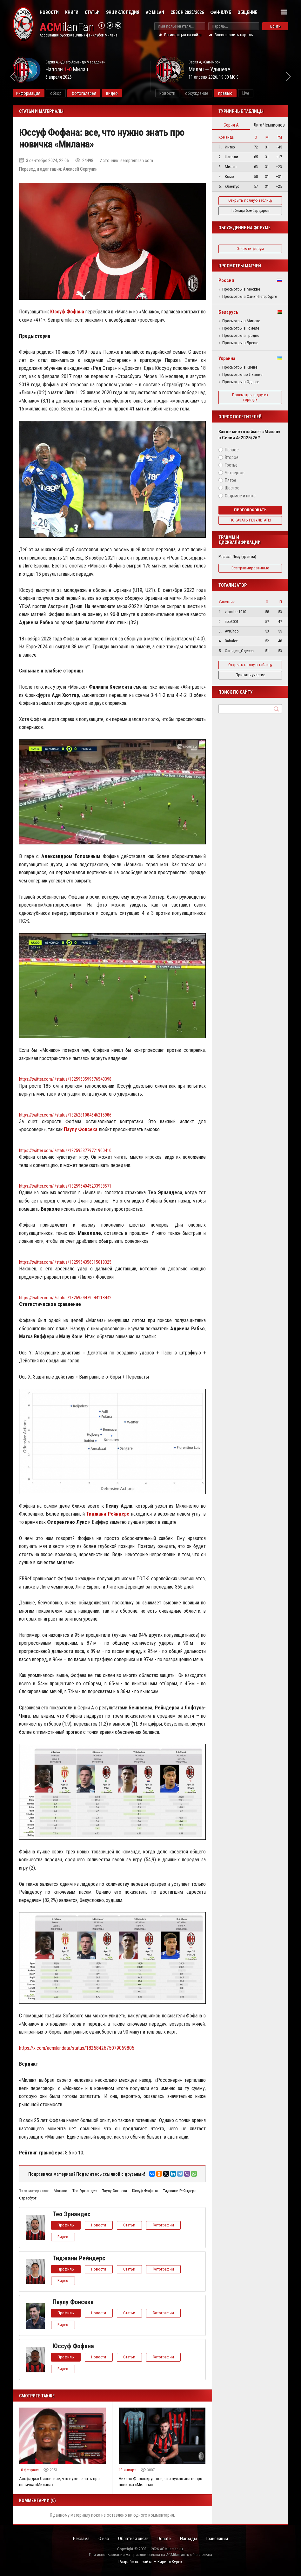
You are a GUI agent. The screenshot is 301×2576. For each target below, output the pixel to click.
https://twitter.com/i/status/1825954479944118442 (65, 1297)
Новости (49, 12)
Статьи (92, 12)
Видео (63, 2236)
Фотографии (164, 2225)
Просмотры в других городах (250, 397)
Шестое (232, 487)
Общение (247, 12)
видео (126, 93)
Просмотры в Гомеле (240, 328)
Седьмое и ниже (240, 495)
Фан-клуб (220, 12)
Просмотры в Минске (241, 321)
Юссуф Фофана (145, 2190)
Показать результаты (250, 520)
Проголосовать (250, 510)
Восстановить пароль (234, 34)
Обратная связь (132, 2539)
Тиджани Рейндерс (179, 2190)
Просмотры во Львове (242, 374)
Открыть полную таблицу (250, 200)
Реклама (79, 2539)
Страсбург (28, 2198)
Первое (232, 449)
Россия (226, 280)
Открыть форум (250, 248)
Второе (231, 457)
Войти (275, 26)
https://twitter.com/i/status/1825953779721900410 (65, 1150)
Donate (164, 2539)
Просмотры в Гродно (240, 335)
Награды (189, 2539)
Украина (226, 358)
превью (239, 93)
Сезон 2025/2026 (187, 12)
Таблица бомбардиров (250, 210)
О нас (102, 2539)
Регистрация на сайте (182, 34)
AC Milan (155, 12)
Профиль (66, 2225)
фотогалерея (97, 93)
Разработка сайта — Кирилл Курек (150, 2562)
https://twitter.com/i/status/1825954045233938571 (65, 1186)
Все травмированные (250, 568)
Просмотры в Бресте (240, 343)
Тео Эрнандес (84, 2190)
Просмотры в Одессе (240, 382)
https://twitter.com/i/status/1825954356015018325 (65, 1262)
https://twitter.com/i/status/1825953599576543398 (65, 1079)
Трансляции (219, 2539)
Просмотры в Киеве (239, 367)
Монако (60, 2190)
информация (42, 93)
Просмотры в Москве (241, 289)
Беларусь (228, 312)
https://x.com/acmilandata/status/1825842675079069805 (77, 2048)
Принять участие (250, 674)
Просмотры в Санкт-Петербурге (249, 296)
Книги (71, 12)
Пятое (230, 480)
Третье (231, 465)
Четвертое (234, 472)
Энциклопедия (122, 12)
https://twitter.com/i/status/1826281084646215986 (65, 1115)
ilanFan (67, 27)
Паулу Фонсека (114, 2190)
